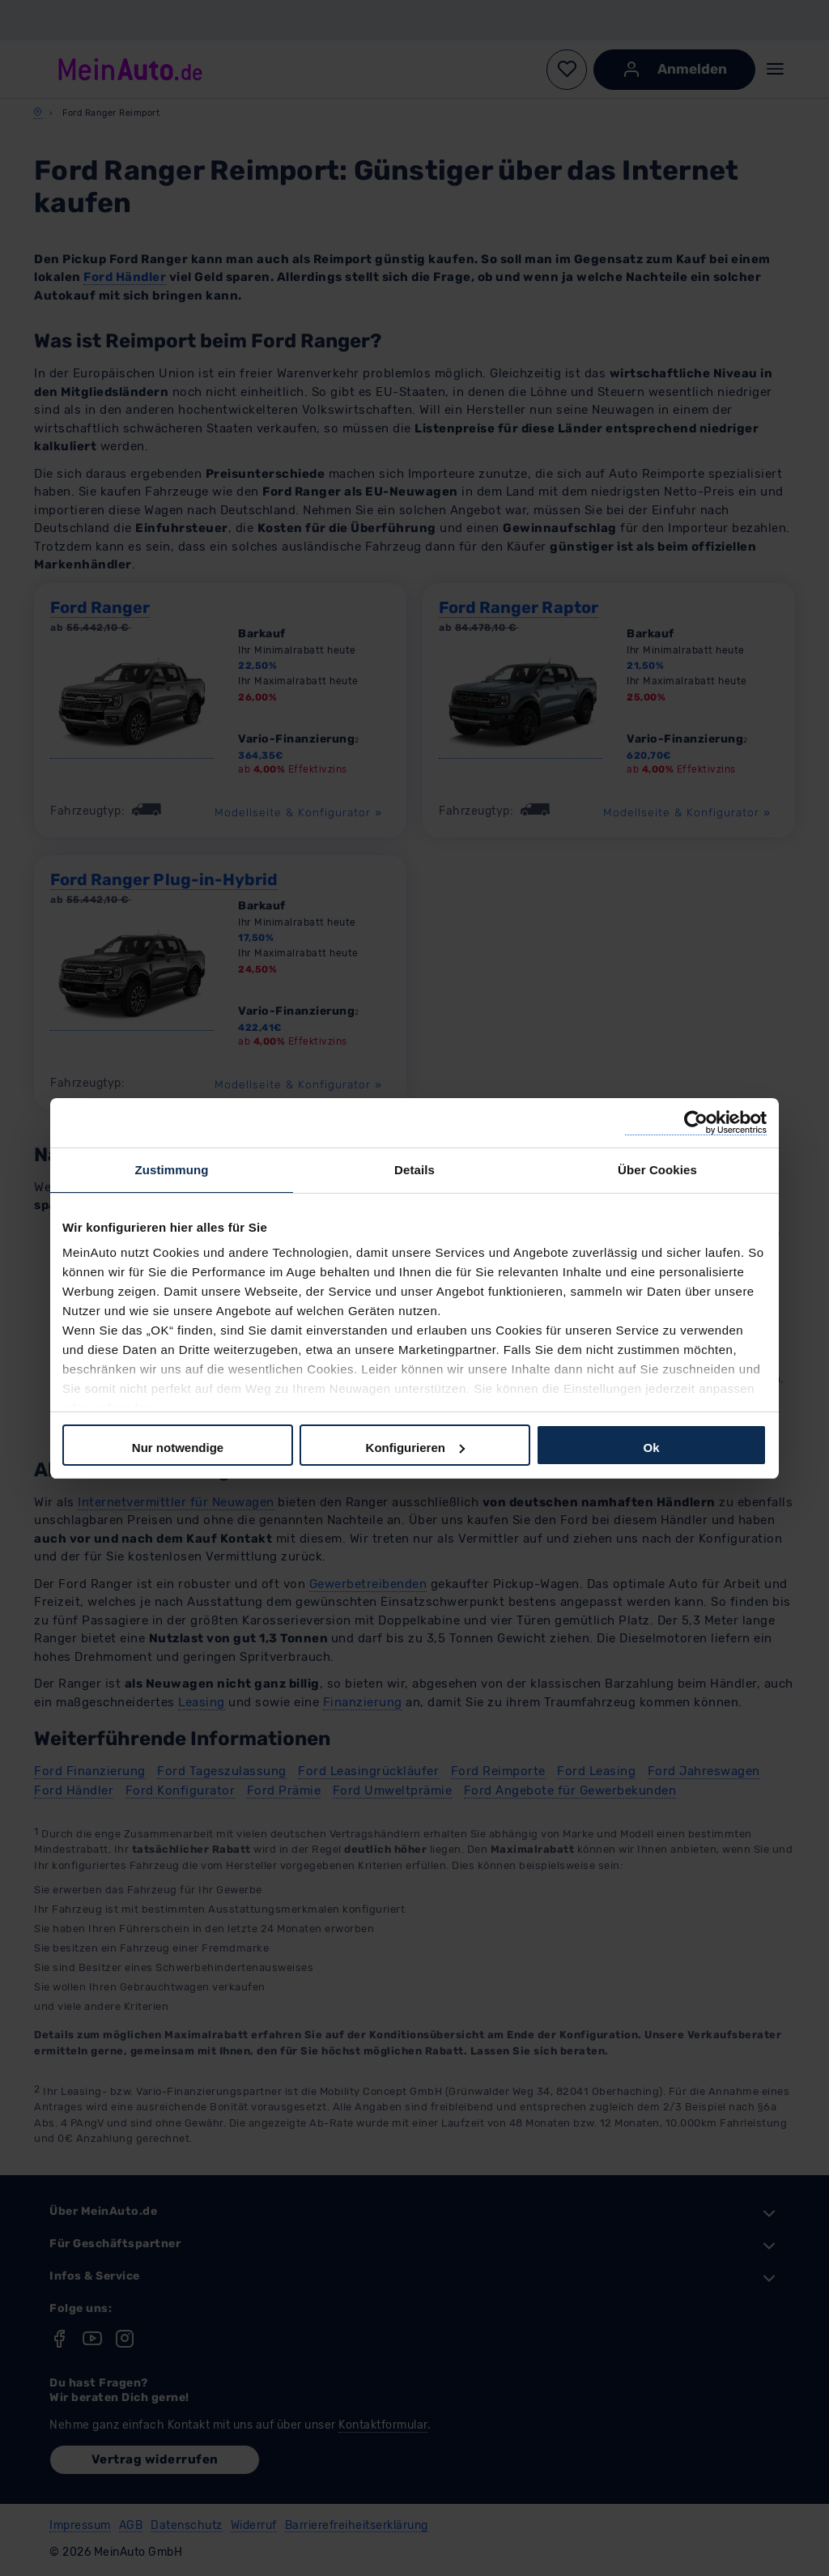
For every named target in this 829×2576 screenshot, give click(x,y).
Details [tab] (414, 1170)
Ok (651, 1447)
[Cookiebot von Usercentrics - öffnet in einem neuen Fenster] (696, 1122)
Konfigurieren (415, 1447)
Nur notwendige (177, 1447)
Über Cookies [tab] (657, 1170)
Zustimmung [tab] (172, 1170)
